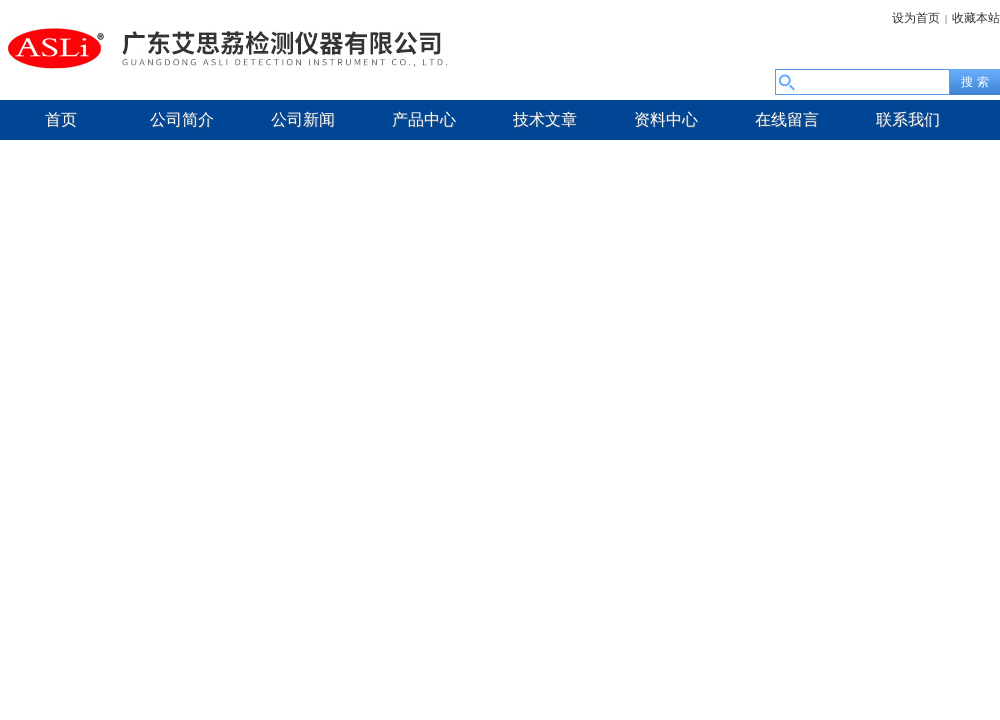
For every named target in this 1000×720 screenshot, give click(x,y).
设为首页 (916, 18)
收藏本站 (976, 18)
